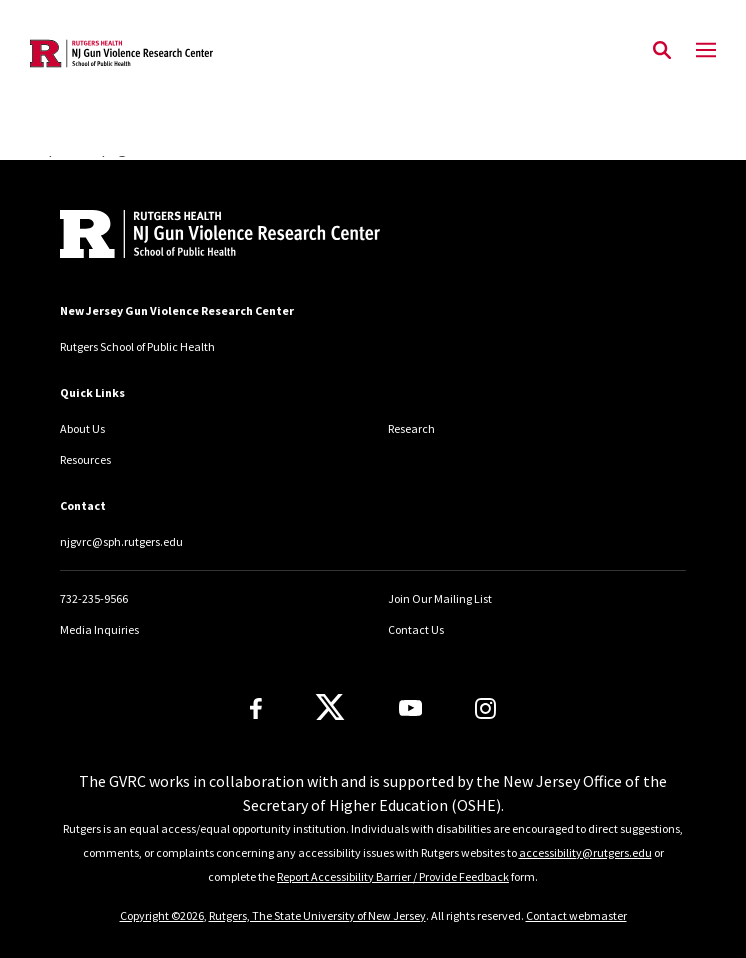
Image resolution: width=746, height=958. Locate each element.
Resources (85, 459)
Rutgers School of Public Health (137, 346)
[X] (330, 708)
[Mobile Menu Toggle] (706, 51)
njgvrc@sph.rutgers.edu (121, 541)
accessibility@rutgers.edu (585, 852)
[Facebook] (256, 708)
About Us (82, 428)
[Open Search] (662, 51)
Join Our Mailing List (440, 598)
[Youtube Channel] (410, 708)
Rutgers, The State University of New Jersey (317, 915)
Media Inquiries (99, 629)
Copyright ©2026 (162, 915)
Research (411, 428)
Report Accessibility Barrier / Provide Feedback (393, 876)
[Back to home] (195, 236)
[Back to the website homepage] (121, 53)
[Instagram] (485, 708)
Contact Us (416, 629)
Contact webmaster (576, 915)
